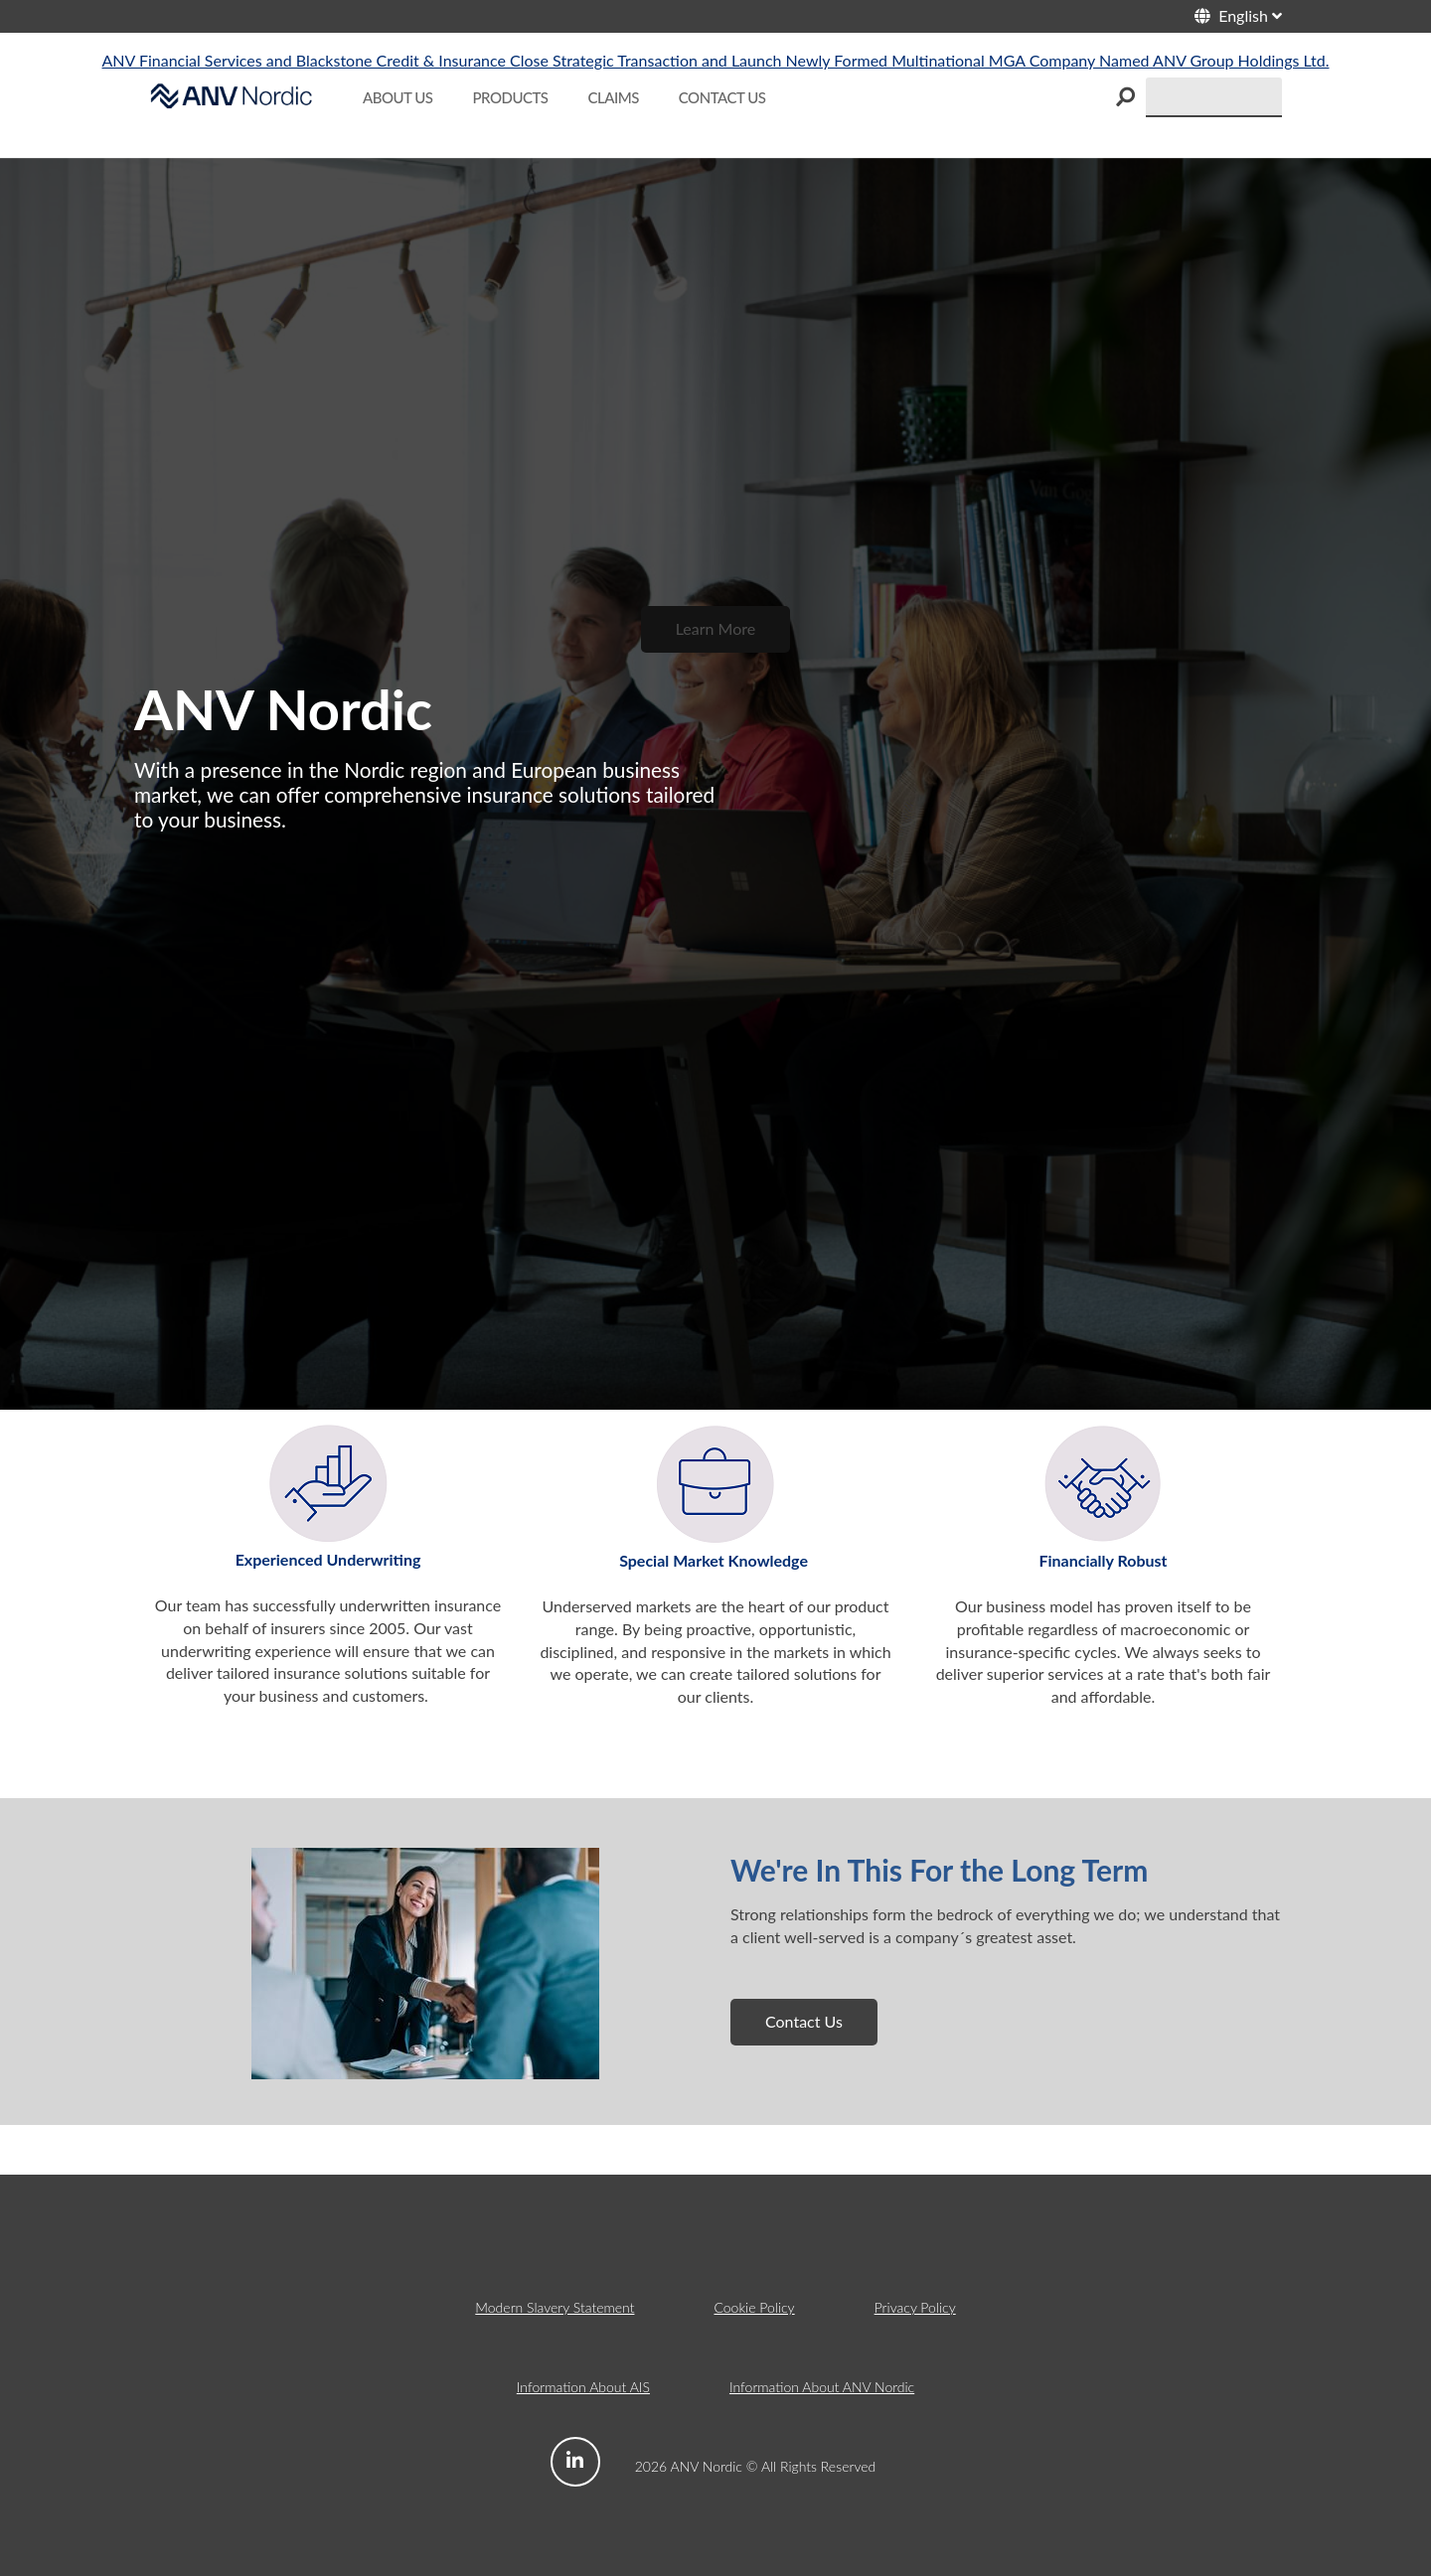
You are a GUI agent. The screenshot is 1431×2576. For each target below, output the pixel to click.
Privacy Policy (915, 2307)
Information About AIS (583, 2386)
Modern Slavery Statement (554, 2307)
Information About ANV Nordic (821, 2386)
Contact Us (804, 2021)
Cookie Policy (754, 2307)
